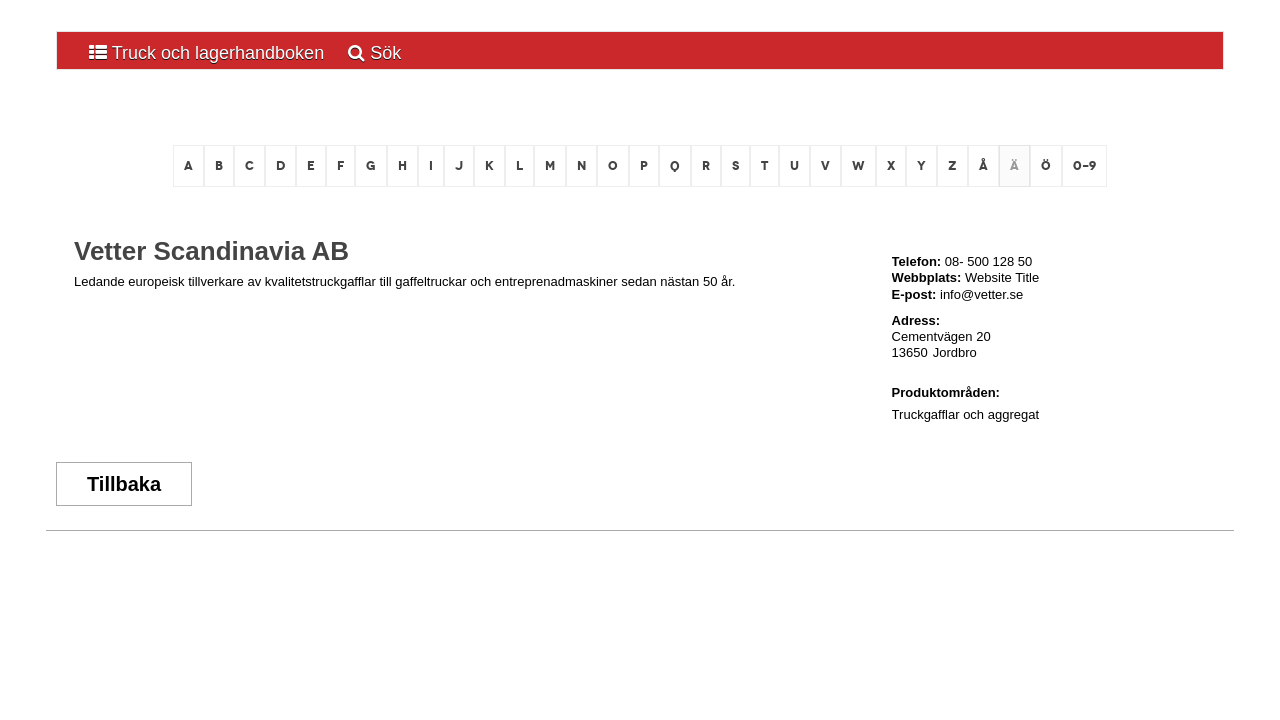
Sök (374, 53)
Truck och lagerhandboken (206, 53)
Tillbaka (124, 484)
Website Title (1002, 277)
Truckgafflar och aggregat (965, 414)
